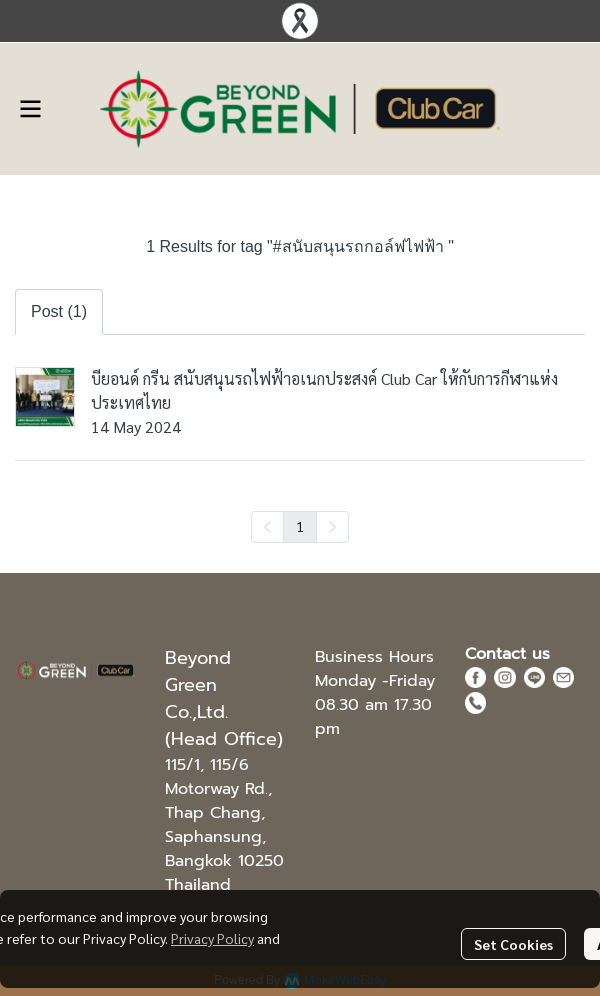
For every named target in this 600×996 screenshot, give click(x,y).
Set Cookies (513, 944)
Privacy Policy (212, 938)
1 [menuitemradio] (300, 526)
